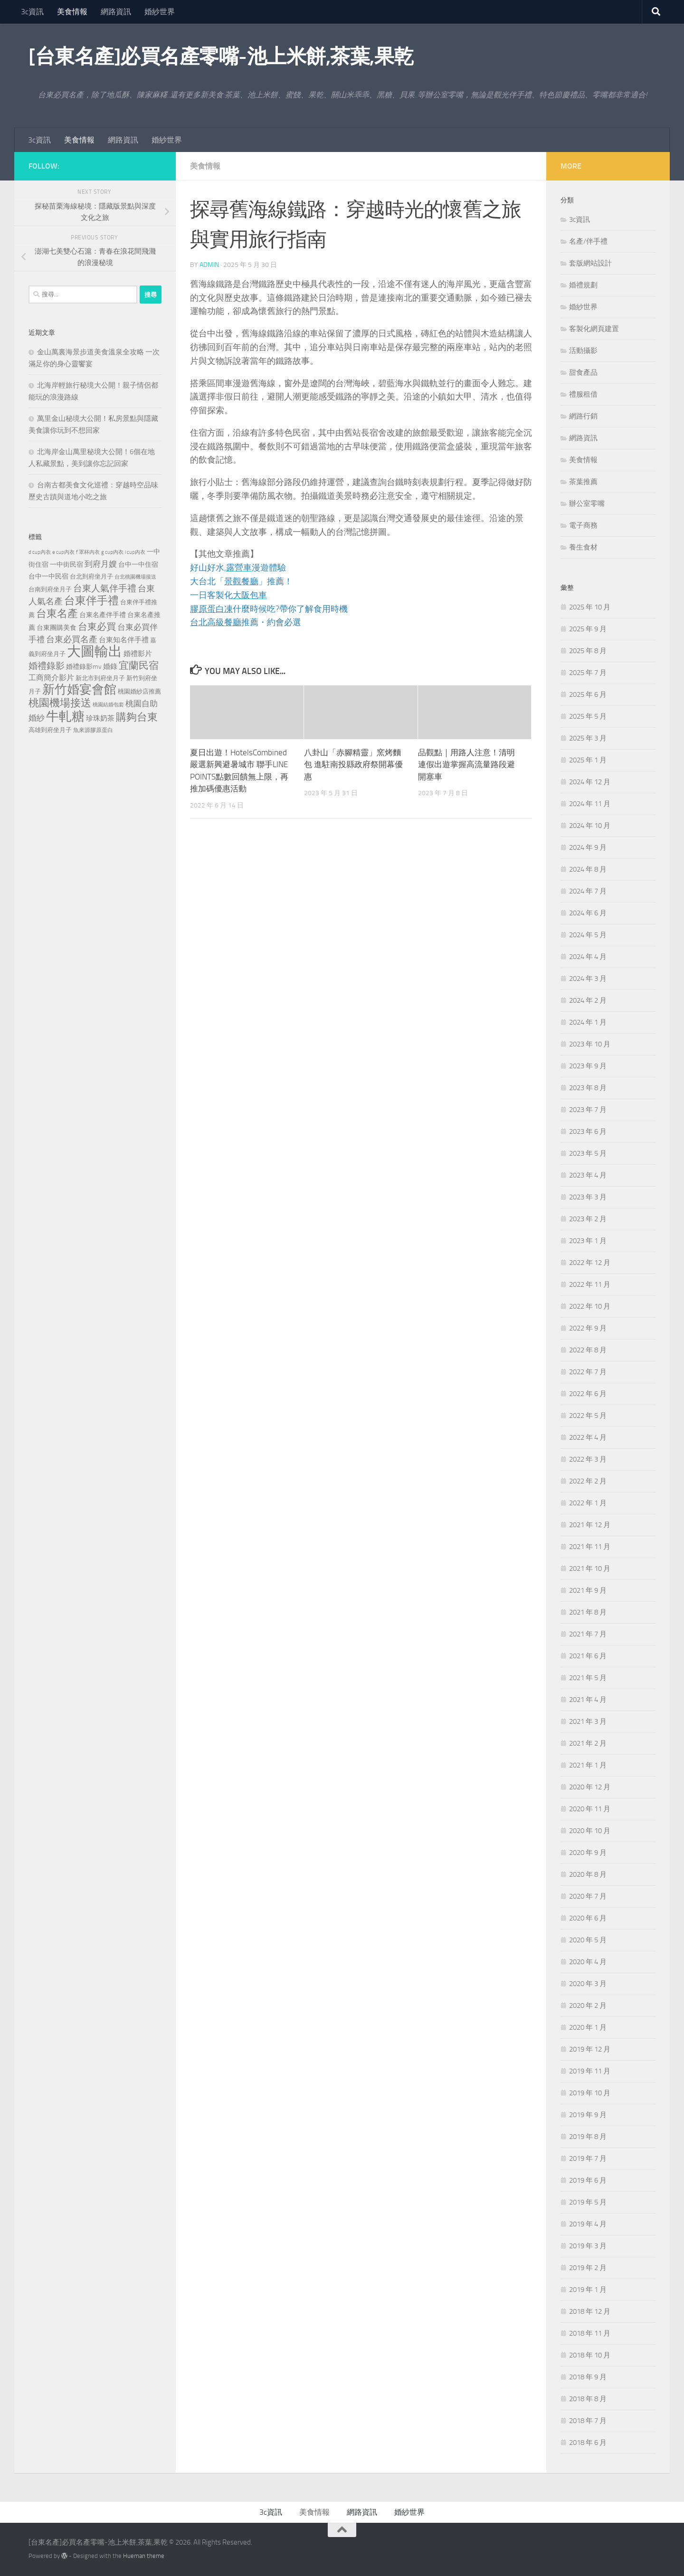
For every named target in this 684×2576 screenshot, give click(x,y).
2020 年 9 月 (588, 1852)
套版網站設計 (590, 263)
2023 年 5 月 (588, 1153)
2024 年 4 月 (588, 956)
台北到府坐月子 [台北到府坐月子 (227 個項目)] (91, 576)
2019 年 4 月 (588, 2224)
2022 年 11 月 (589, 1284)
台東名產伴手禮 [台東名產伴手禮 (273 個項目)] (102, 615)
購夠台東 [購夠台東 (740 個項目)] (137, 717)
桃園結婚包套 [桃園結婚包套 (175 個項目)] (108, 705)
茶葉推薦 (583, 481)
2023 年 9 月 (588, 1066)
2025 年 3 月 (588, 738)
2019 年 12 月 (589, 2049)
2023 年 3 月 (588, 1197)
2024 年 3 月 (588, 978)
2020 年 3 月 (588, 1983)
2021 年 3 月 (588, 1721)
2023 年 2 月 (588, 1219)
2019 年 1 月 (588, 2289)
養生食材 (583, 547)
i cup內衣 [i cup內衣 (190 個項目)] (135, 552)
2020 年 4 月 (588, 1962)
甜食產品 (583, 372)
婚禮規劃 (583, 285)
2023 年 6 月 (588, 1131)
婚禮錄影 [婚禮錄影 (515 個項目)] (46, 665)
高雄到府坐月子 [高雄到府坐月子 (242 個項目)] (50, 729)
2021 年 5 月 (588, 1677)
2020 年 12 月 (589, 1787)
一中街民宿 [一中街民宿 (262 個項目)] (66, 565)
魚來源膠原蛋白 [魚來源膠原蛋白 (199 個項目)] (93, 730)
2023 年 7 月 (588, 1109)
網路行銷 (583, 416)
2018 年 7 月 (588, 2420)
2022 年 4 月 (588, 1437)
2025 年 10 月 (589, 607)
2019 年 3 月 (588, 2246)
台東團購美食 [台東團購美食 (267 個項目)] (56, 628)
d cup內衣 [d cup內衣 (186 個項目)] (39, 552)
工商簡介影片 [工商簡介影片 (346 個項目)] (51, 677)
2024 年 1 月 (588, 1022)
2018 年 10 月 (589, 2355)
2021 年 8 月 (588, 1612)
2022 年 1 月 (588, 1503)
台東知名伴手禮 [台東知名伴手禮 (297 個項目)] (124, 640)
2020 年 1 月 (588, 2027)
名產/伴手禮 (588, 241)
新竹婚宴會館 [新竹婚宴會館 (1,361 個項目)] (79, 689)
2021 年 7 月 (588, 1634)
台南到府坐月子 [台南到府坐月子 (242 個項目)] (50, 589)
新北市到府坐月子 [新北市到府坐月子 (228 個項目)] (100, 678)
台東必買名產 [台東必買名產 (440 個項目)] (71, 640)
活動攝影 (583, 350)
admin (209, 265)
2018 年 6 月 (588, 2442)
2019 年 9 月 (588, 2114)
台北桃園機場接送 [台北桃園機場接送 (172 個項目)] (135, 577)
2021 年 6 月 (588, 1656)
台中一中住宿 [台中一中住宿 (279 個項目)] (138, 565)
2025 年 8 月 (588, 650)
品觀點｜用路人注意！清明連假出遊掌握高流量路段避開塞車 (466, 764)
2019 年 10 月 (589, 2093)
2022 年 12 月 (589, 1262)
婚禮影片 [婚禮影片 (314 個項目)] (138, 653)
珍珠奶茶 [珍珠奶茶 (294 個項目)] (100, 718)
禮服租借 (583, 394)
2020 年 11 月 (589, 1809)
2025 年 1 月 (588, 760)
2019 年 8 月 (588, 2136)
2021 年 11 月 (589, 1546)
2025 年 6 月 (588, 694)
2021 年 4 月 (588, 1699)
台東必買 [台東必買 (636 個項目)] (97, 626)
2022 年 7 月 (588, 1372)
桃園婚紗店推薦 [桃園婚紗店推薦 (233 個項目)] (139, 691)
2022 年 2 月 (588, 1481)
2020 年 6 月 (588, 1918)
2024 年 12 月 (589, 782)
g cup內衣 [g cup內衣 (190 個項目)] (112, 552)
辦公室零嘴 (587, 503)
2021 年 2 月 (588, 1743)
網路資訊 (116, 11)
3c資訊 (32, 11)
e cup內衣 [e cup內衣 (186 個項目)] (63, 552)
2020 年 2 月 (588, 2005)
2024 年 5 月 (588, 935)
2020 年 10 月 (589, 1830)
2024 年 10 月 (589, 825)
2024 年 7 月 (588, 891)
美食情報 (72, 11)
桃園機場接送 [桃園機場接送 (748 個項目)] (59, 703)
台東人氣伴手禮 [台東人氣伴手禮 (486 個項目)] (104, 588)
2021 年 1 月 (588, 1765)
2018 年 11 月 (589, 2333)
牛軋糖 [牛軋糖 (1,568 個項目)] (65, 716)
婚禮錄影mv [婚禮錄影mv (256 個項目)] (84, 666)
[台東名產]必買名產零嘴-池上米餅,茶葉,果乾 (221, 56)
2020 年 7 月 (588, 1896)
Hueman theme (143, 2555)
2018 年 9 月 (588, 2377)
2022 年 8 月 (588, 1350)
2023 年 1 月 (588, 1240)
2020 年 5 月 (588, 1940)
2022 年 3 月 (588, 1459)
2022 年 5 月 (588, 1415)
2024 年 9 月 (588, 847)
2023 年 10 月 (589, 1044)
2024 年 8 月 (588, 869)
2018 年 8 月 (588, 2399)
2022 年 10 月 (589, 1306)
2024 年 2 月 (588, 1000)
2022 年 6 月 (588, 1393)
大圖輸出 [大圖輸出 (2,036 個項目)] (94, 651)
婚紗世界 (159, 11)
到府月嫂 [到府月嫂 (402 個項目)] (101, 564)
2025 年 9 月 (588, 629)
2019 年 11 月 (589, 2071)
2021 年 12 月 (589, 1525)
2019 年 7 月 (588, 2158)
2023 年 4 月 (588, 1175)
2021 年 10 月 (589, 1568)
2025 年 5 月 (588, 716)
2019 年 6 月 (588, 2180)
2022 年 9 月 (588, 1328)
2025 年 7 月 (588, 672)
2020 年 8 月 (588, 1874)
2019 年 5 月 (588, 2202)
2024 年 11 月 (589, 803)
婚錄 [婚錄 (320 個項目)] (110, 666)
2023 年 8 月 (588, 1088)
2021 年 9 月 (588, 1590)
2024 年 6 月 (588, 913)
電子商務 (583, 525)
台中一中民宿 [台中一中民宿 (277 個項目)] (48, 576)
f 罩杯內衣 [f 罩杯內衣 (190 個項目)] (88, 552)
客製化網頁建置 (594, 328)
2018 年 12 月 (589, 2311)
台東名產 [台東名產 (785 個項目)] (57, 613)
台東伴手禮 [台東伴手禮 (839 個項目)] (91, 600)
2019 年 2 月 (588, 2267)
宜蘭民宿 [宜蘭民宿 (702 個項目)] (139, 665)
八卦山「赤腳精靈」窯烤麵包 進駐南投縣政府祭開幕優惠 (353, 764)
